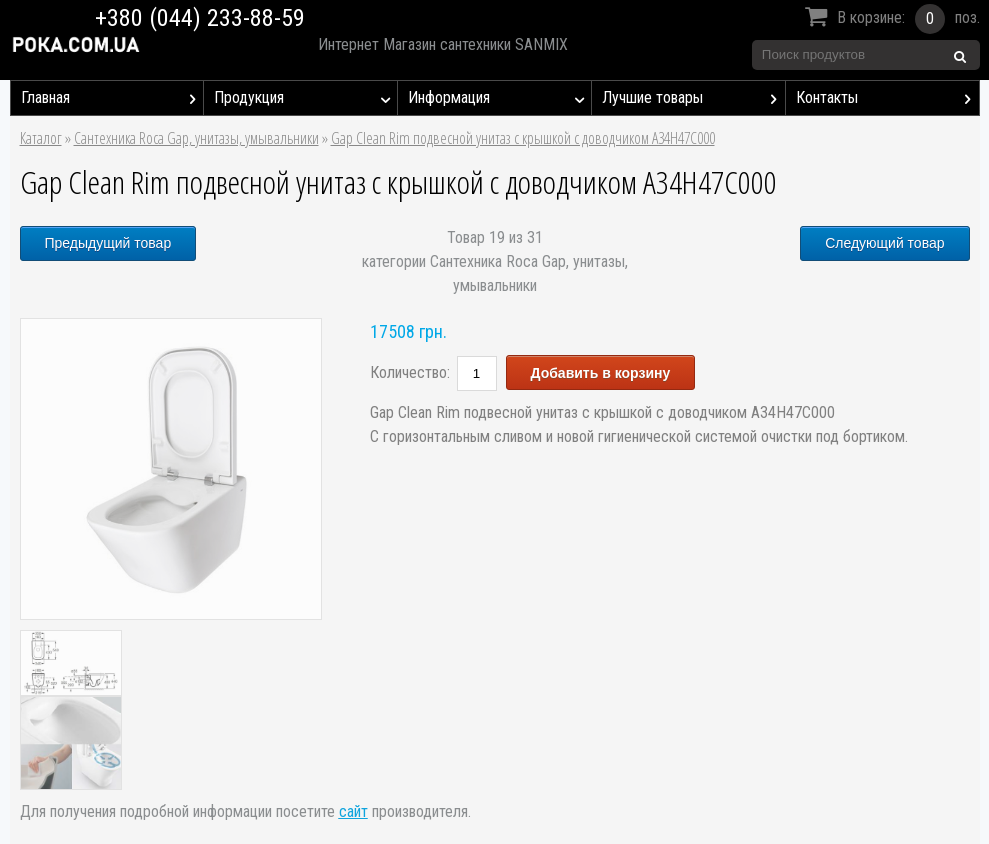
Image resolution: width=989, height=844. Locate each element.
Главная (112, 98)
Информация (499, 98)
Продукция (305, 98)
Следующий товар (884, 243)
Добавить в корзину (601, 373)
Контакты (887, 98)
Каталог (41, 138)
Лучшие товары (693, 98)
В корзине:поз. (889, 19)
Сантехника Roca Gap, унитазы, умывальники (196, 138)
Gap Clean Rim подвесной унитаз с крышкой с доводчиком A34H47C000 (523, 138)
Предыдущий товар (108, 243)
